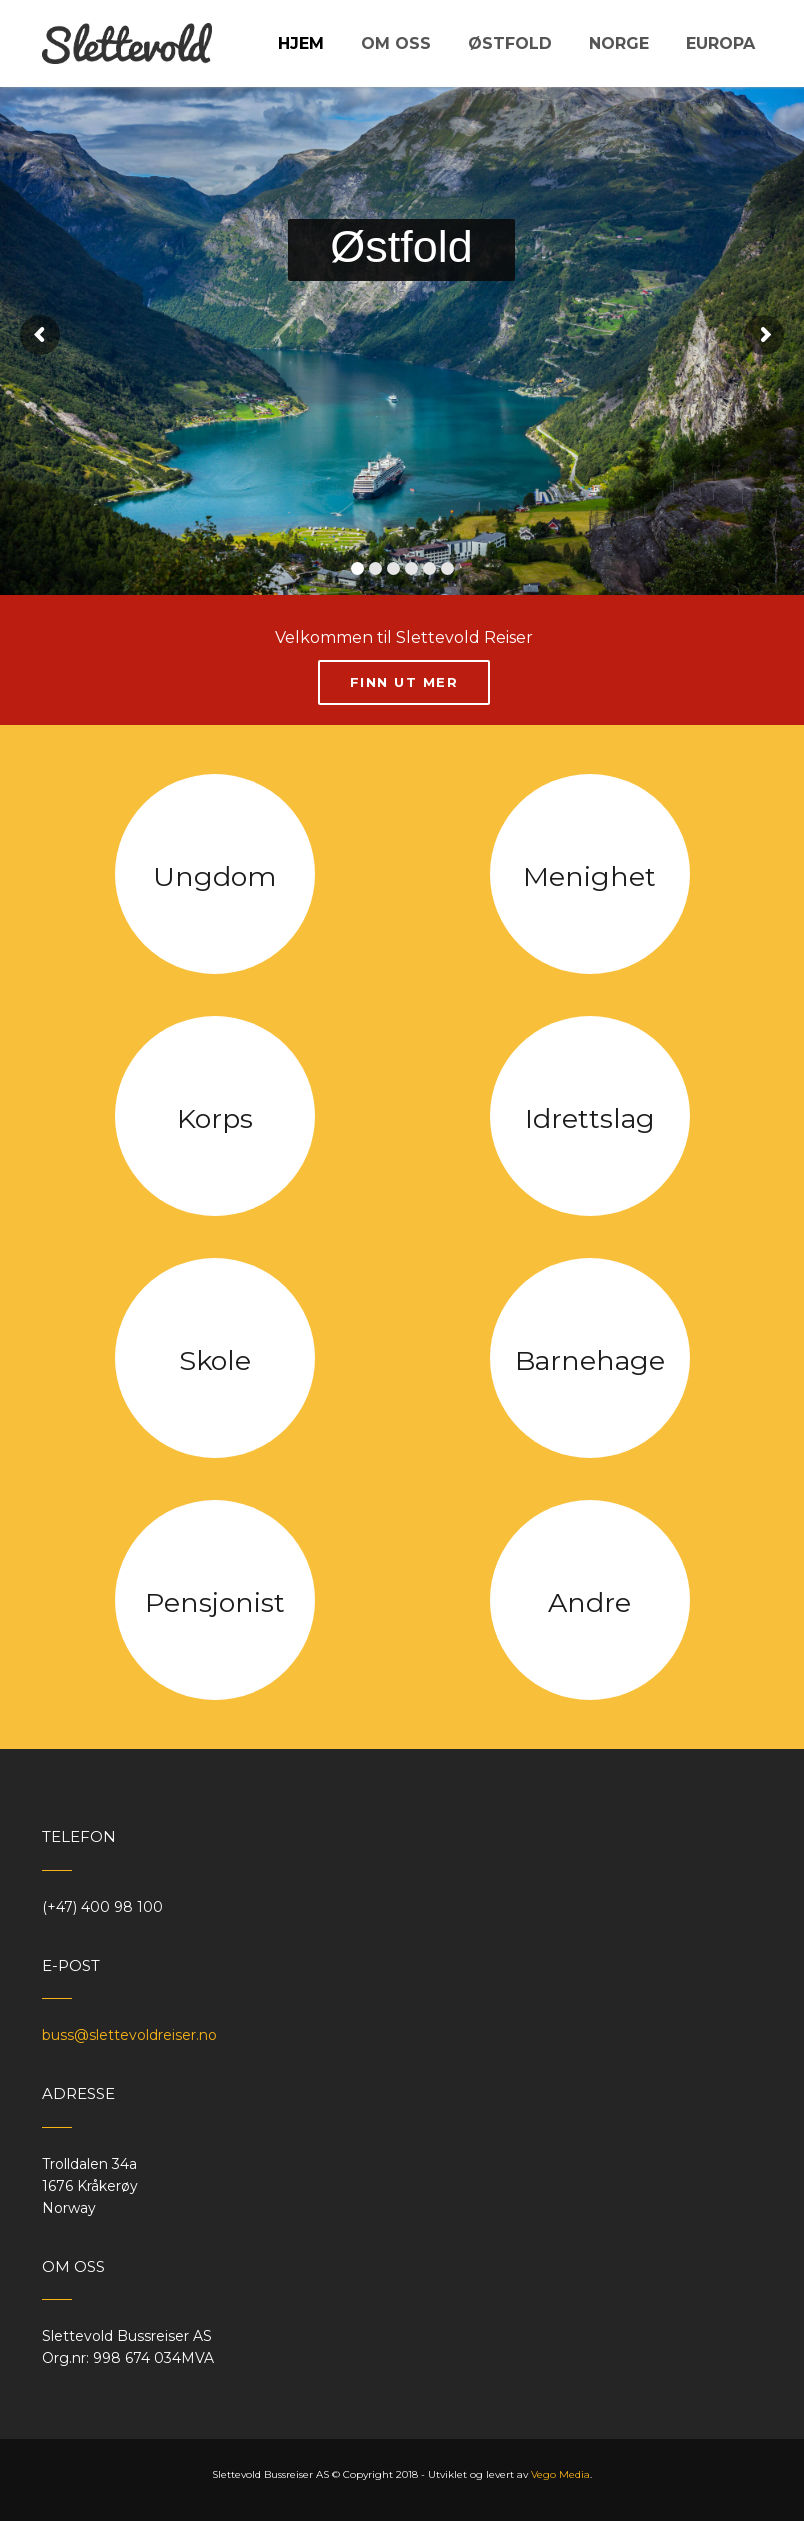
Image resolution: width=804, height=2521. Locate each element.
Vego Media (560, 2474)
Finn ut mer (404, 682)
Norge (619, 43)
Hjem (301, 43)
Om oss (396, 43)
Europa (720, 43)
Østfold (510, 43)
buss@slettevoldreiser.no (129, 2035)
